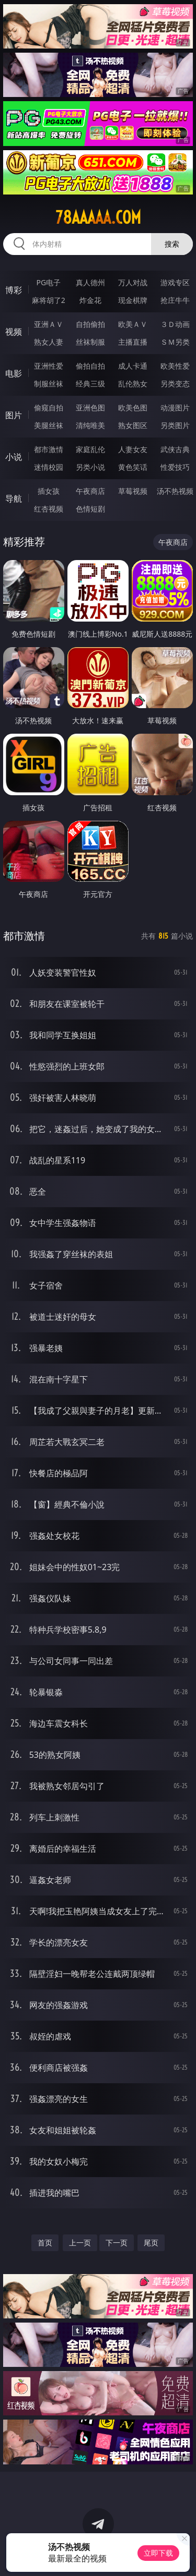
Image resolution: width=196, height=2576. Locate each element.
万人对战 (132, 282)
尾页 (151, 2242)
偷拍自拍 (90, 366)
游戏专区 (175, 282)
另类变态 (175, 383)
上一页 (80, 2242)
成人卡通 (132, 366)
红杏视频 (48, 509)
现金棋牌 (132, 300)
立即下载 (158, 2553)
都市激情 (48, 449)
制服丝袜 (48, 383)
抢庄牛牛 (175, 300)
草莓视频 (132, 491)
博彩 (13, 290)
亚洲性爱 (48, 366)
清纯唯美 (90, 425)
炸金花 (90, 300)
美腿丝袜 (48, 425)
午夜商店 (90, 491)
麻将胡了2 (48, 300)
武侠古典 (175, 449)
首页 (45, 2242)
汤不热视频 (175, 491)
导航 (13, 498)
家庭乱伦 (90, 449)
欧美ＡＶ (132, 324)
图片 (13, 415)
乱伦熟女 (132, 383)
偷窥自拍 (48, 407)
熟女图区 (132, 425)
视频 (13, 331)
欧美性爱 (175, 366)
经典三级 (90, 383)
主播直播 (132, 342)
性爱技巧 (175, 467)
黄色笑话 (132, 467)
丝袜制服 (90, 342)
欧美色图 (132, 407)
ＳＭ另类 (175, 342)
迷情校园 (48, 467)
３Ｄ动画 (175, 324)
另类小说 (90, 467)
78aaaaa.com (98, 217)
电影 (13, 373)
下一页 (117, 2242)
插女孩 (49, 491)
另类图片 (175, 425)
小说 (13, 457)
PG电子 (48, 282)
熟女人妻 (48, 342)
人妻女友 (132, 449)
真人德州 (90, 282)
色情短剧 (90, 509)
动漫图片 (175, 407)
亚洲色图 (90, 407)
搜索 (172, 244)
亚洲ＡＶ (48, 324)
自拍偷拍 (90, 324)
